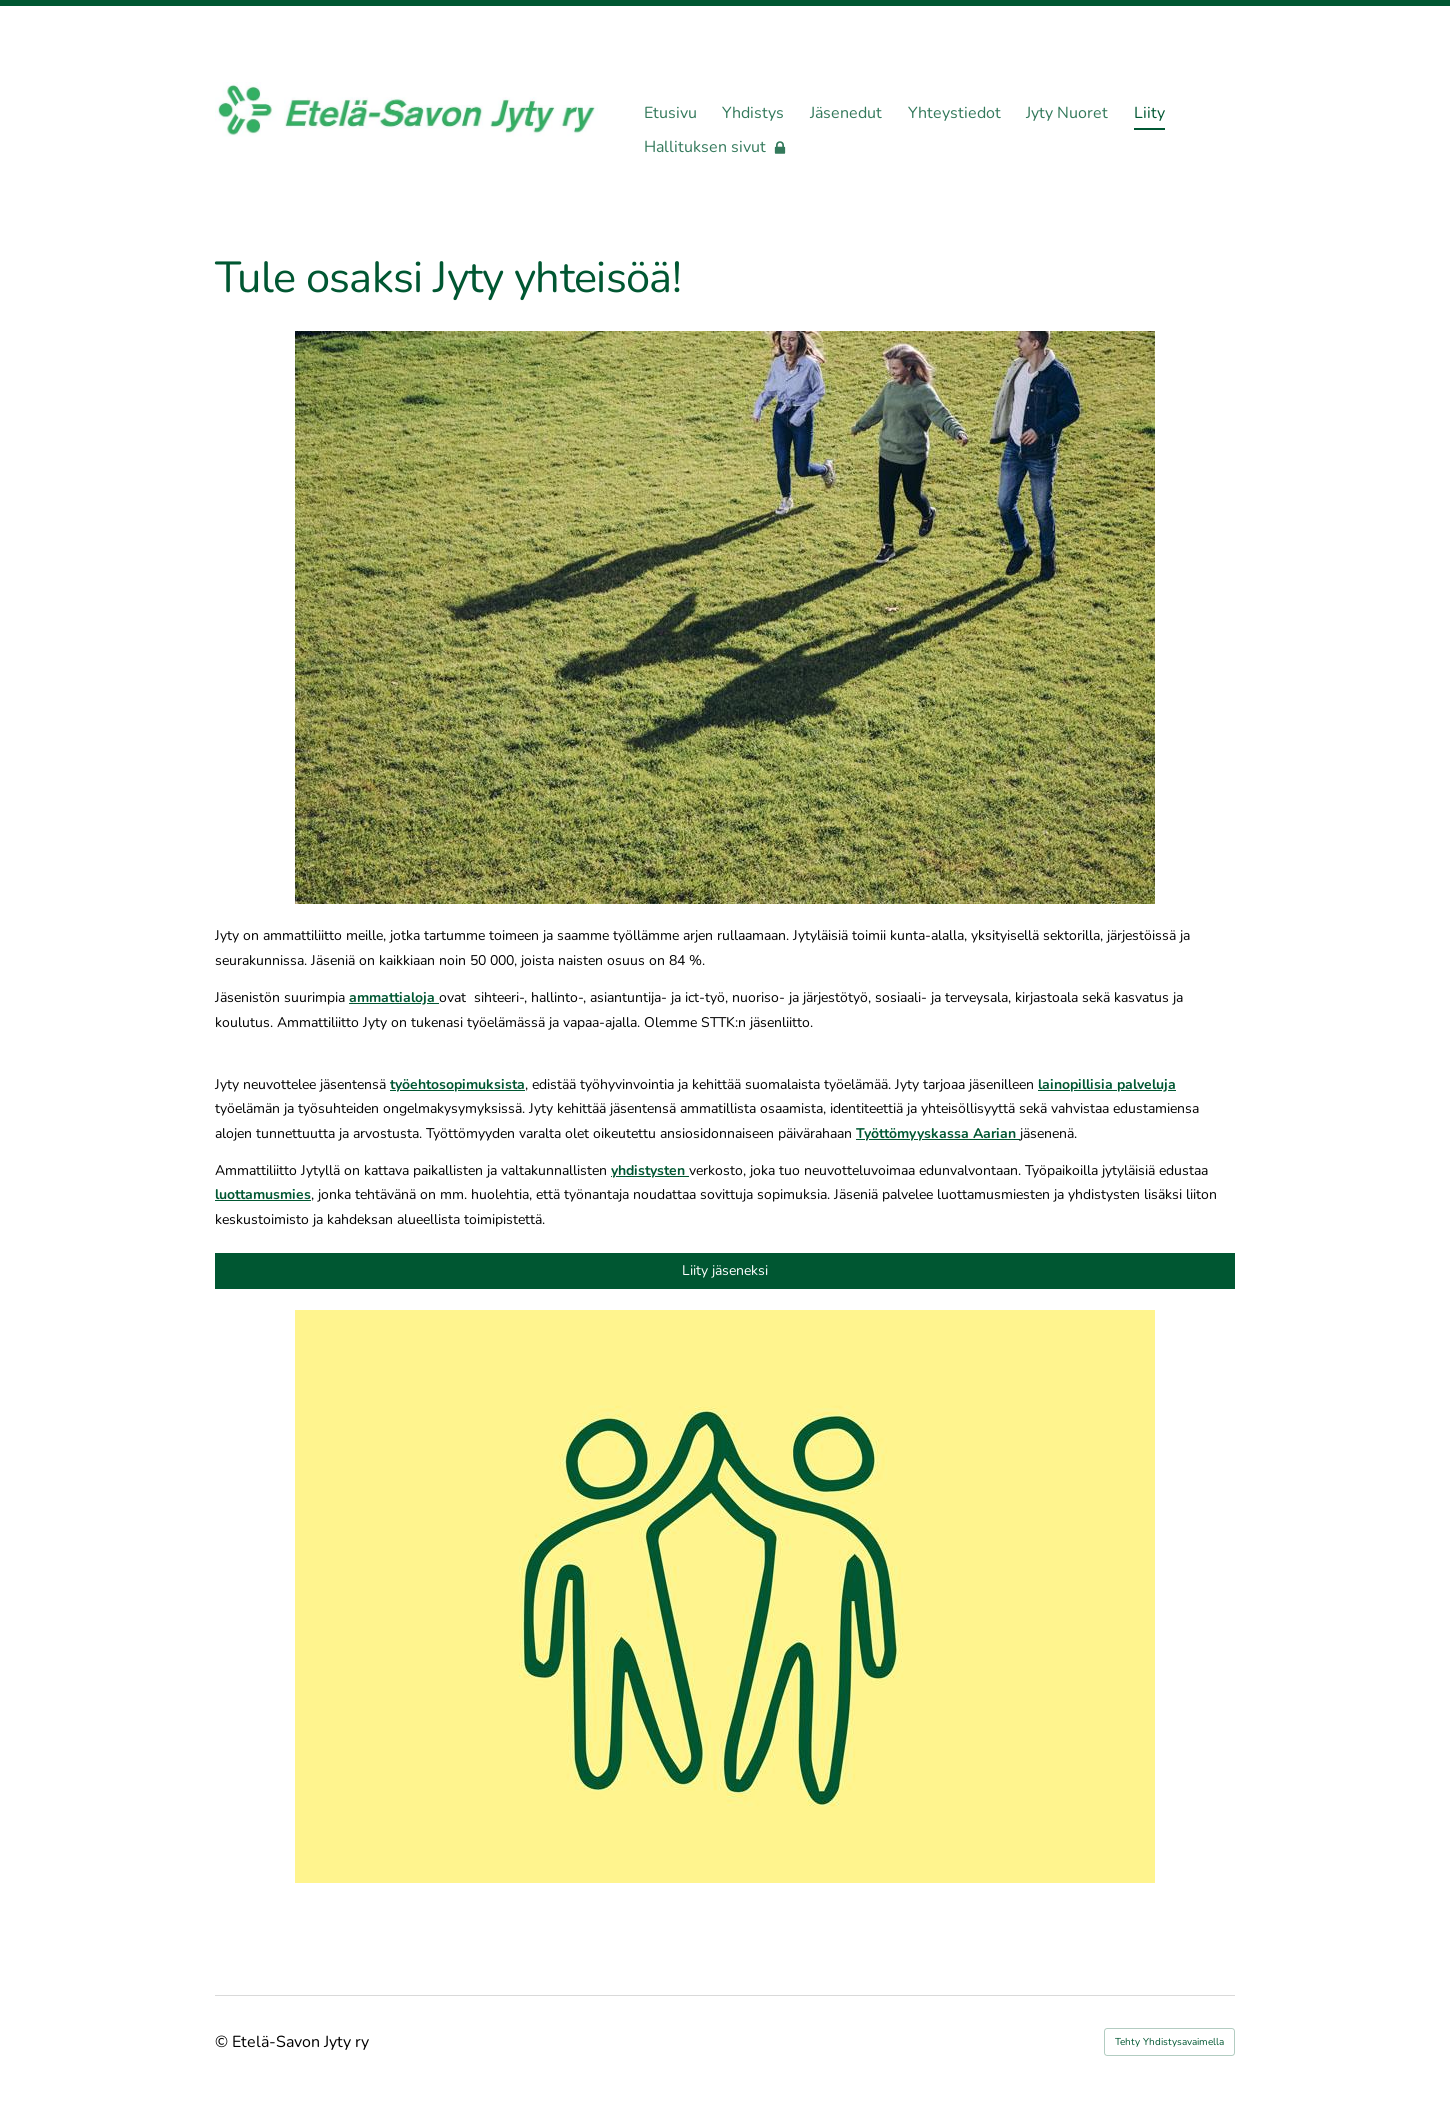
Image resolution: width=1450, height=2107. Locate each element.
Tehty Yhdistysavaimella (1169, 2042)
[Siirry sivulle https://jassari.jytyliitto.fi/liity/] (725, 1596)
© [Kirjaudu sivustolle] (223, 2042)
